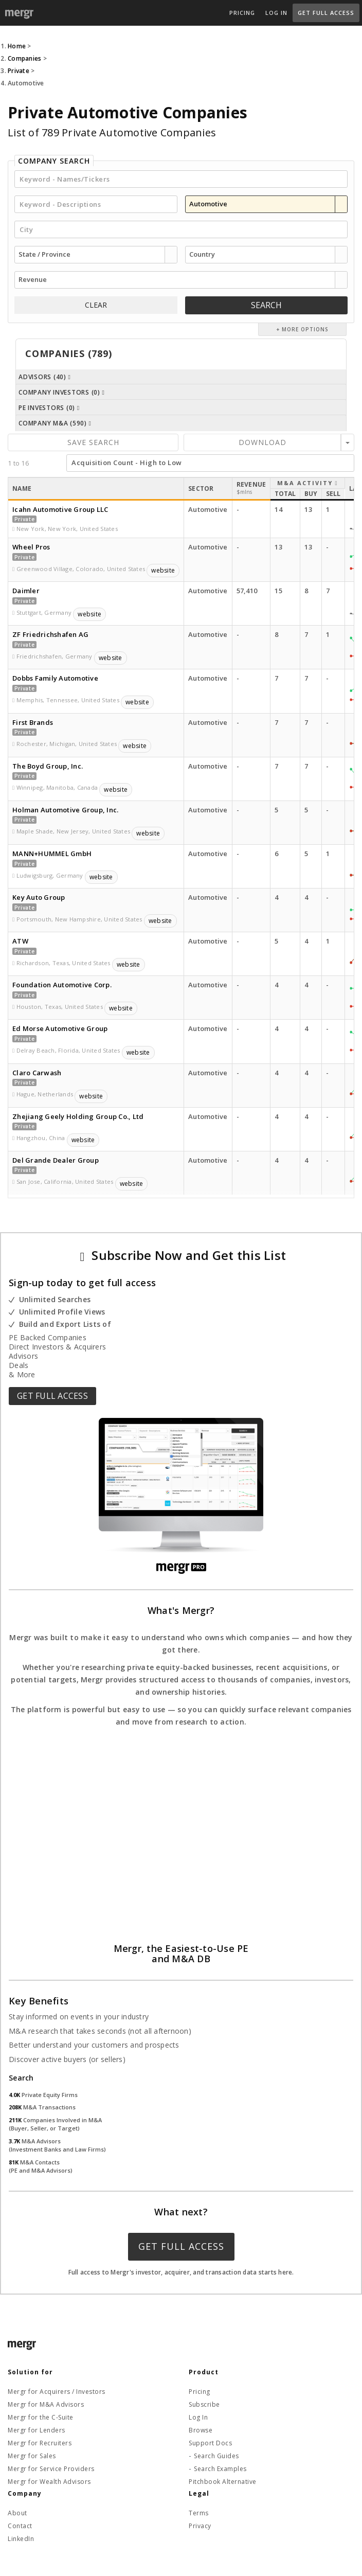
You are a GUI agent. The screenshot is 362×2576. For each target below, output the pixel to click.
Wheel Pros (31, 547)
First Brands (32, 722)
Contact (20, 2525)
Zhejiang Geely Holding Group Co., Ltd (77, 1116)
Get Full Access (326, 12)
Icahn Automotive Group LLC (60, 509)
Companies (24, 58)
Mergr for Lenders (36, 2430)
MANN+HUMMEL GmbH (52, 853)
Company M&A (55, 423)
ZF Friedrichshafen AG (50, 634)
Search (266, 305)
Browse (200, 2430)
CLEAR (96, 305)
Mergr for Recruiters (39, 2443)
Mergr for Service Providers (51, 2468)
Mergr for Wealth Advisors (49, 2481)
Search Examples (220, 2468)
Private (18, 70)
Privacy (200, 2525)
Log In (276, 12)
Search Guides (216, 2455)
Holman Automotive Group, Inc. (65, 809)
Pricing (242, 12)
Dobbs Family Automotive (55, 678)
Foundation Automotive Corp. (62, 984)
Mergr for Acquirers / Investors (56, 2391)
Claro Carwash (36, 1072)
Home (17, 46)
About (17, 2513)
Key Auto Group (38, 897)
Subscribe (204, 2404)
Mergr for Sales (32, 2455)
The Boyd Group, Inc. (47, 766)
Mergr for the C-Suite (41, 2417)
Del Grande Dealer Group (55, 1160)
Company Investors (62, 392)
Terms (199, 2513)
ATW (20, 941)
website (163, 570)
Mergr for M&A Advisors (46, 2404)
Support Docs (210, 2443)
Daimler (26, 590)
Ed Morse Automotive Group (59, 1028)
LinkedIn (21, 2538)
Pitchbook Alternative (223, 2481)
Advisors (45, 376)
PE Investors (49, 407)
